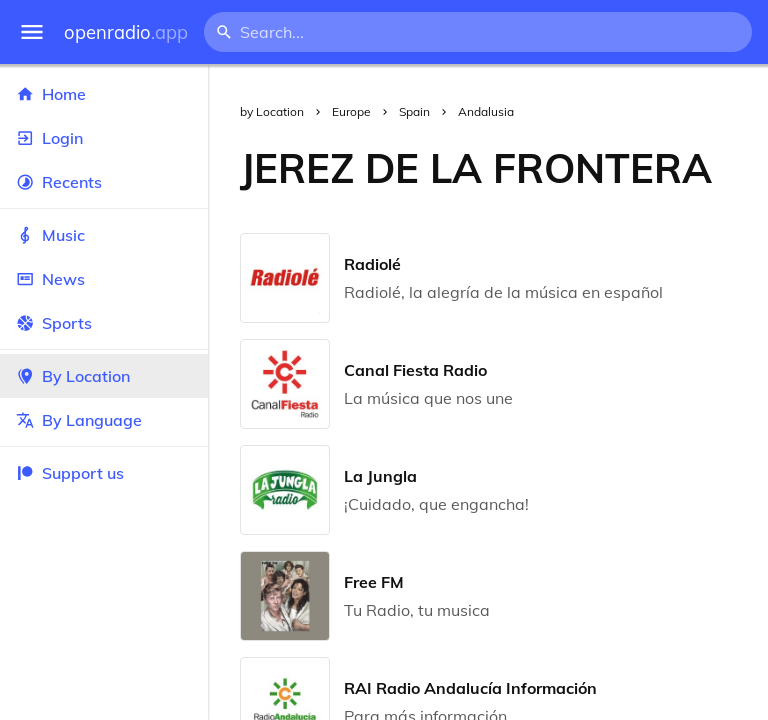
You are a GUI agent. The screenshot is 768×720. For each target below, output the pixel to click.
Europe (351, 111)
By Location (104, 376)
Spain (414, 111)
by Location (272, 111)
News (104, 279)
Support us (70, 473)
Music (104, 235)
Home (104, 94)
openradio (126, 32)
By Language (104, 420)
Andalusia (486, 111)
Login (104, 138)
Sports (104, 323)
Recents (104, 182)
